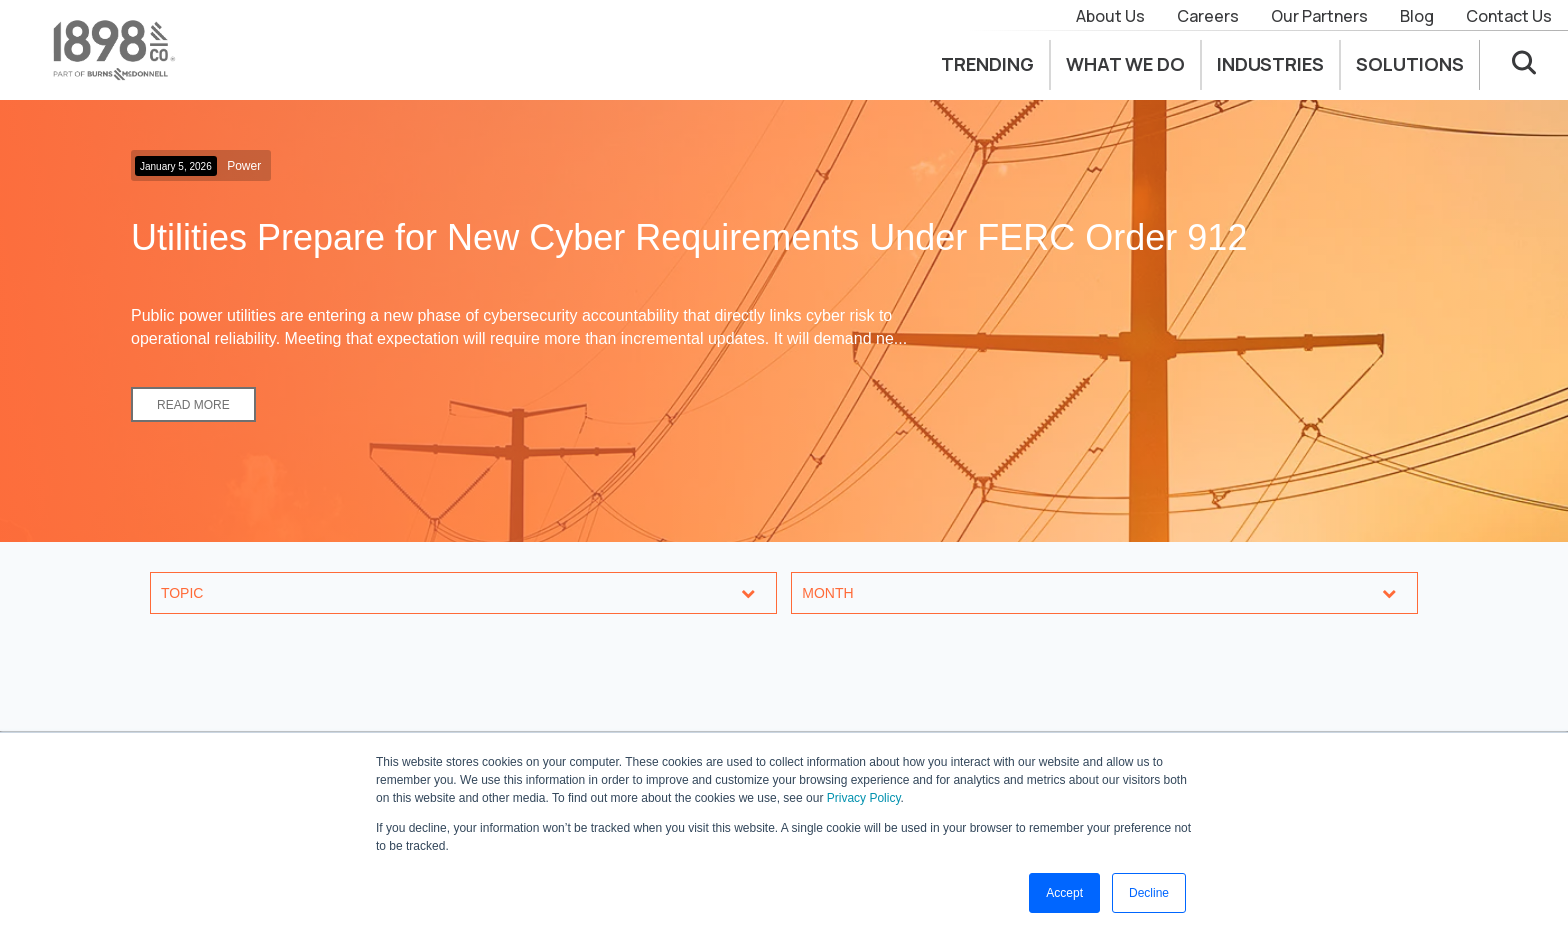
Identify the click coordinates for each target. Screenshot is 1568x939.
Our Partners (1319, 16)
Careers (1208, 16)
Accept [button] (1064, 893)
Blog (1417, 16)
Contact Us (1509, 16)
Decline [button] (1149, 893)
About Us (1110, 16)
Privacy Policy (864, 798)
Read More (193, 405)
